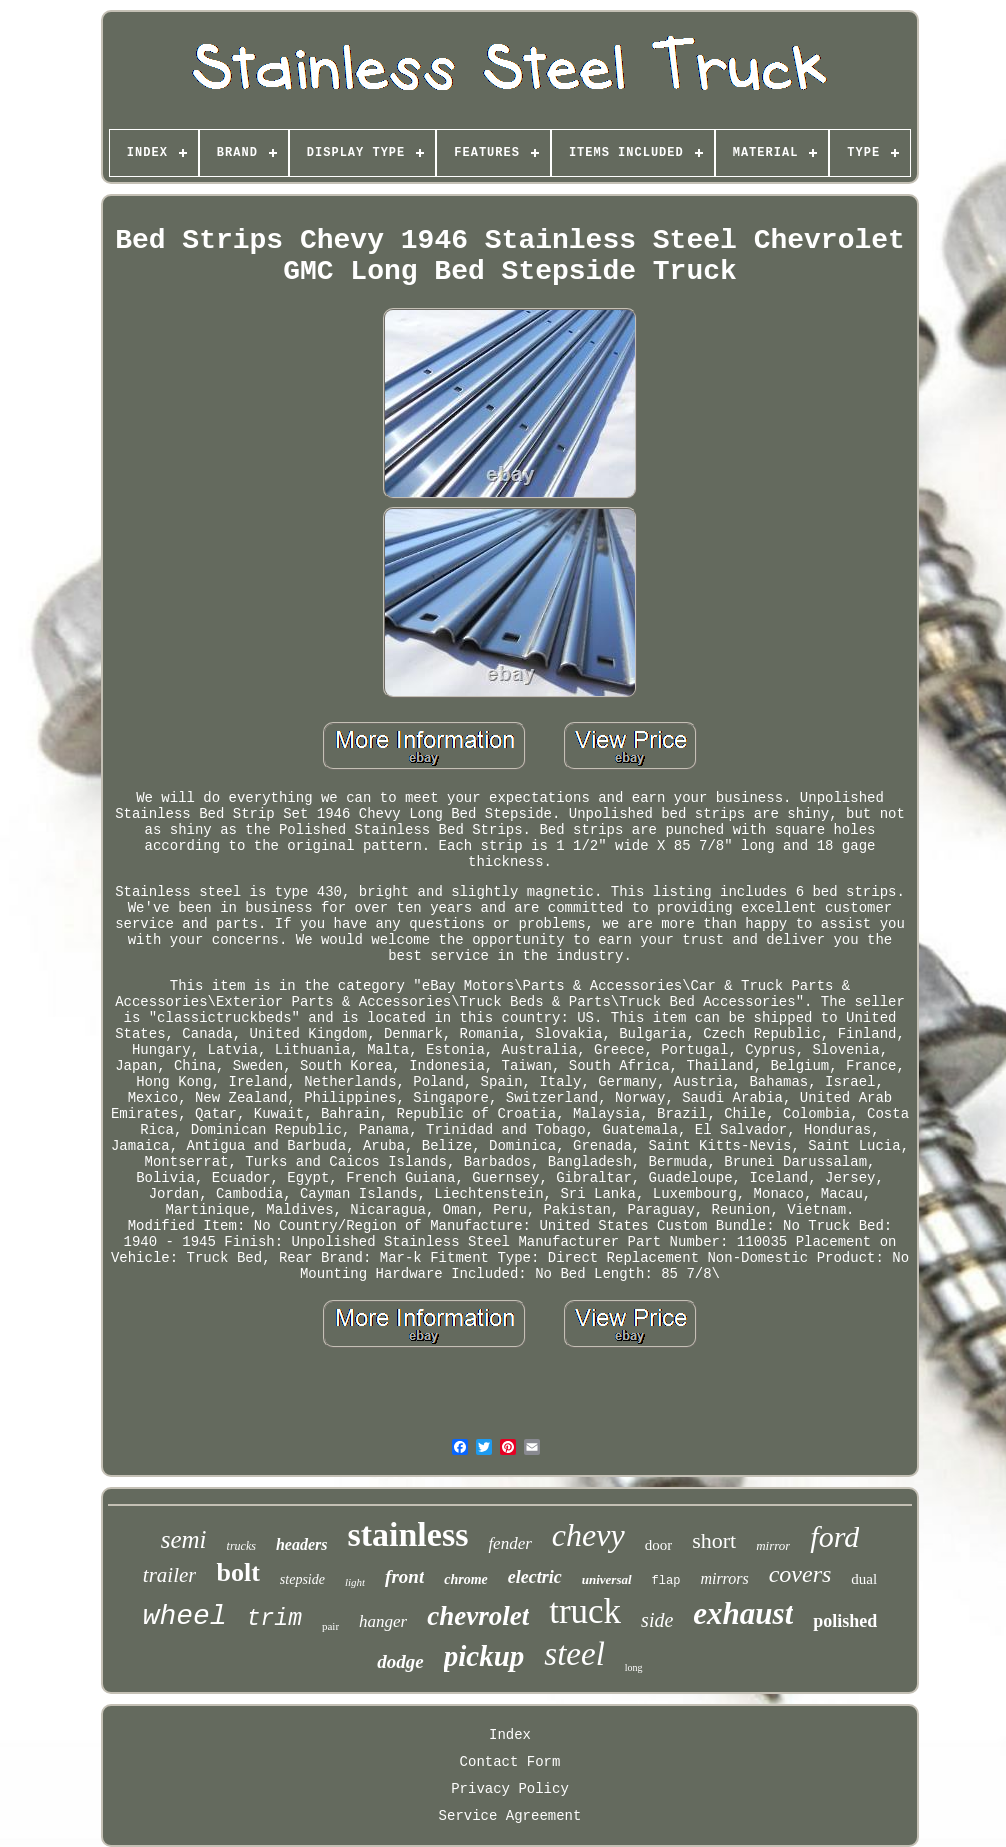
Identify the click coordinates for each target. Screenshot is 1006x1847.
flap (666, 1581)
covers (800, 1574)
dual (864, 1579)
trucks (241, 1546)
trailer (170, 1575)
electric (535, 1577)
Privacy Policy (510, 1789)
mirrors (724, 1578)
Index (510, 1735)
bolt (237, 1572)
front (404, 1576)
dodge (400, 1661)
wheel (185, 1616)
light (355, 1582)
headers (302, 1544)
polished (845, 1621)
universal (607, 1579)
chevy (588, 1535)
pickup (484, 1656)
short (714, 1540)
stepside (302, 1579)
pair (330, 1626)
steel (574, 1654)
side (657, 1620)
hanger (383, 1621)
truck (585, 1611)
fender (509, 1543)
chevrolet (478, 1616)
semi (184, 1539)
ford (834, 1536)
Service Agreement (510, 1816)
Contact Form (510, 1762)
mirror (773, 1545)
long (634, 1667)
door (659, 1545)
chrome (466, 1579)
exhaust (743, 1613)
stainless (407, 1534)
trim (274, 1619)
